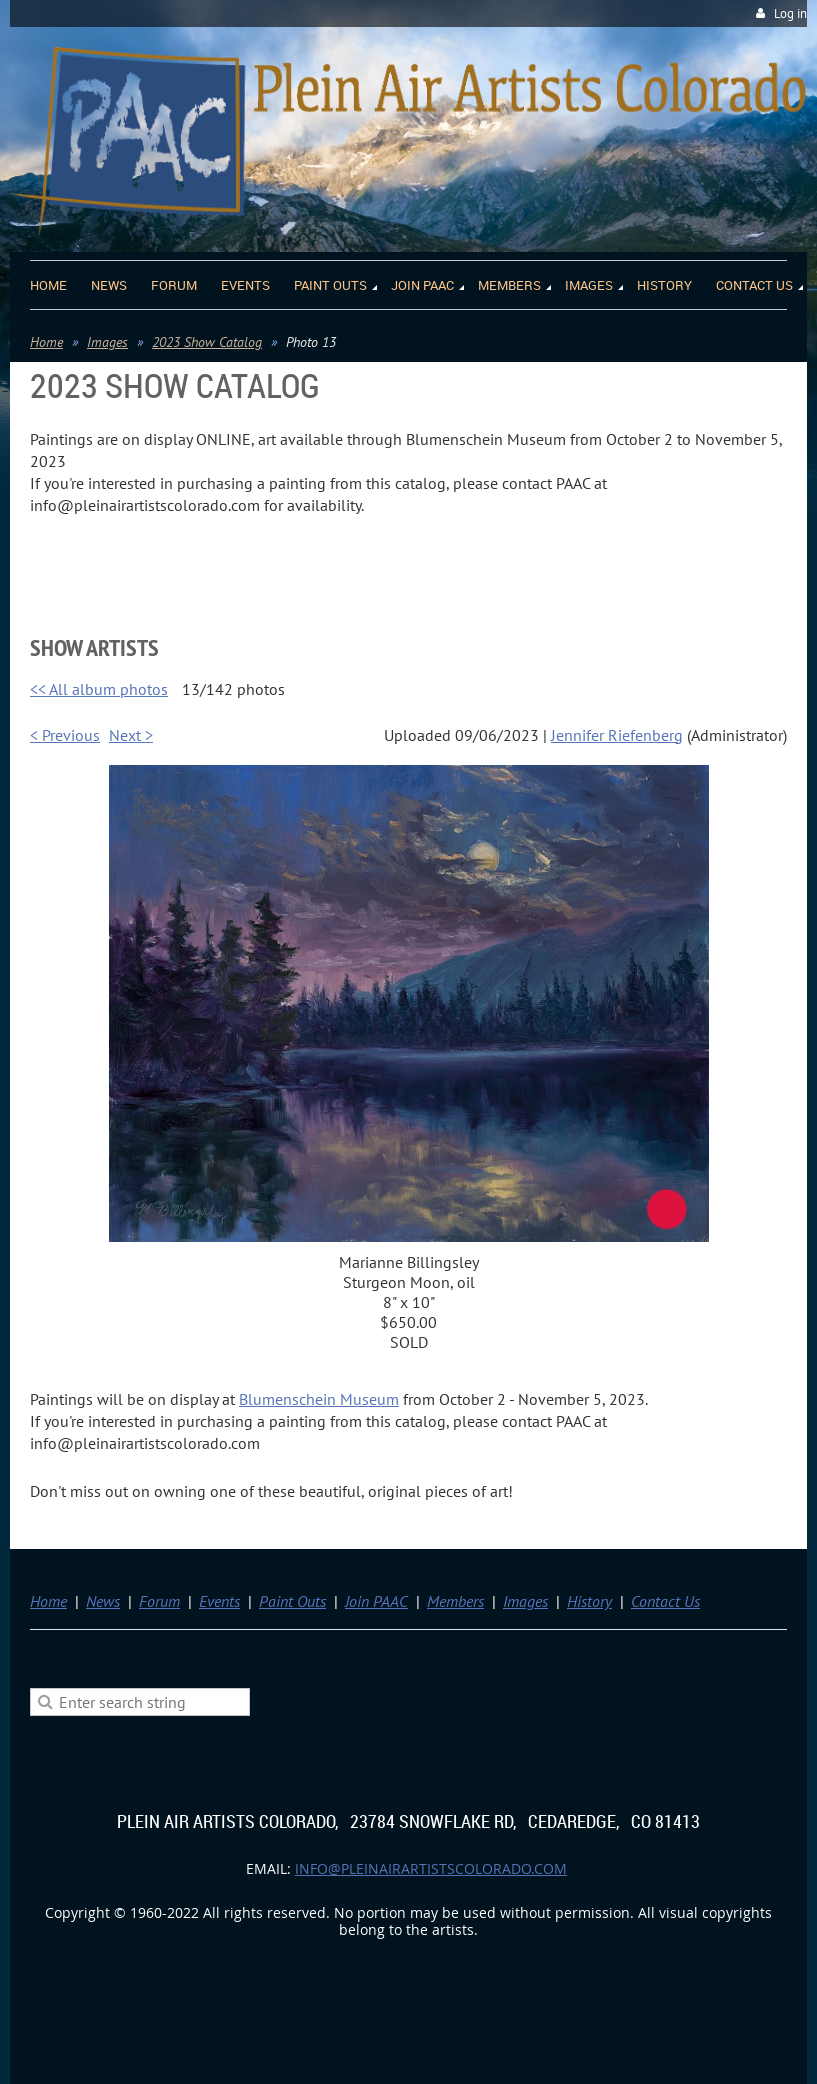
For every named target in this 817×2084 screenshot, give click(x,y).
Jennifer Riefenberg (617, 735)
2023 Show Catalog (207, 342)
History (589, 1601)
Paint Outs (292, 1601)
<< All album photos (99, 689)
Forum (159, 1601)
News (103, 1601)
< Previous (65, 735)
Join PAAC (376, 1601)
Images (107, 342)
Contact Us (665, 1601)
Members (455, 1601)
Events (219, 1601)
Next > (131, 735)
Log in (790, 13)
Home (46, 342)
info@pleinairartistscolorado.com (431, 1868)
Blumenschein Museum (319, 1399)
